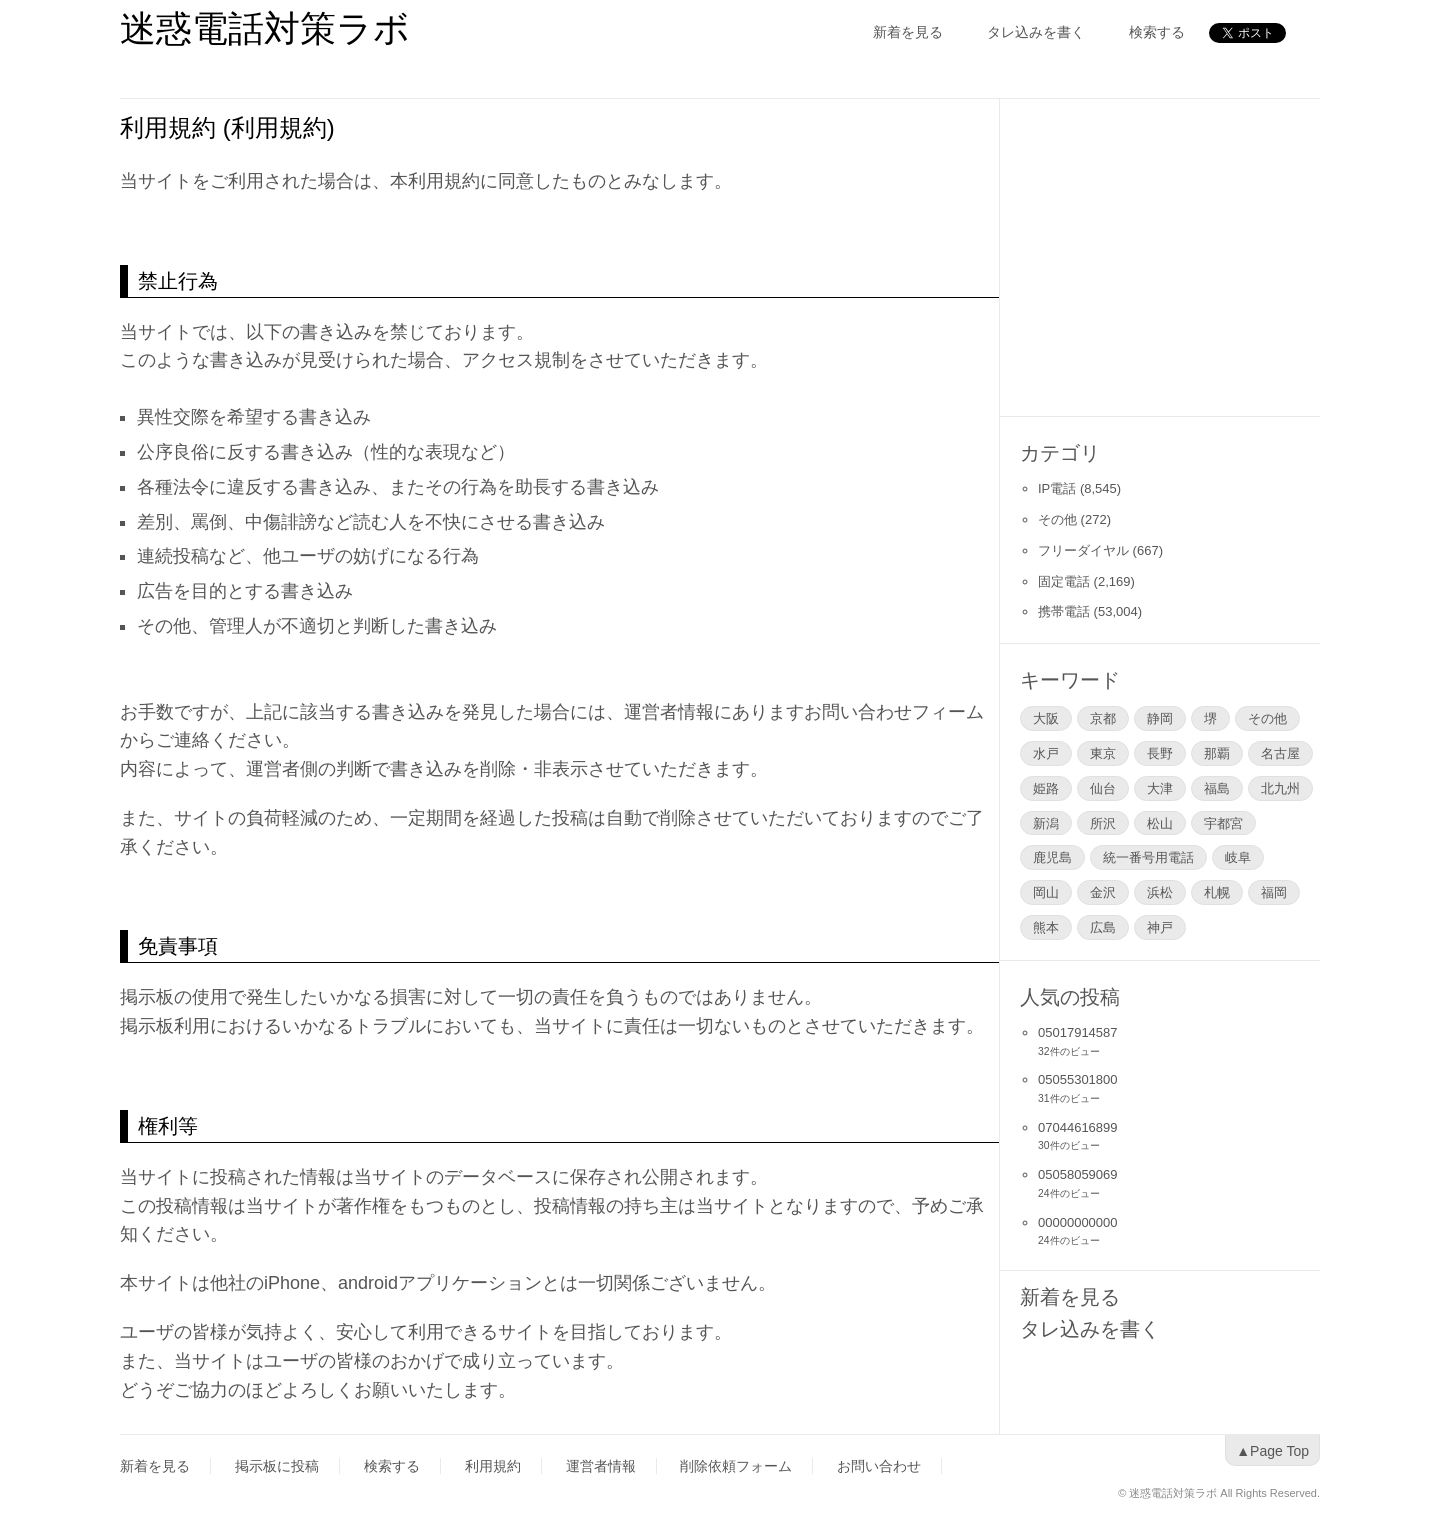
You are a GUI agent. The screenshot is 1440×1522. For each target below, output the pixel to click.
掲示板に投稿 (277, 1466)
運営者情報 (601, 1466)
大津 (1160, 788)
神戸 (1160, 927)
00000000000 (1078, 1222)
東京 (1103, 753)
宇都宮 (1223, 823)
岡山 (1046, 892)
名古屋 (1280, 753)
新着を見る (908, 32)
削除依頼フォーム (736, 1466)
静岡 (1160, 718)
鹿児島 (1052, 857)
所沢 (1103, 823)
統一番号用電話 (1148, 857)
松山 (1160, 823)
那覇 (1217, 753)
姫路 (1046, 788)
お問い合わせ (879, 1466)
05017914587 (1078, 1032)
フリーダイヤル (1083, 550)
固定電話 (1064, 581)
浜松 (1160, 892)
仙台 (1103, 788)
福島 (1217, 788)
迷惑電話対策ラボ (265, 28)
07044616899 (1078, 1127)
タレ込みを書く (1036, 32)
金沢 (1103, 892)
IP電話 (1057, 488)
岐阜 (1238, 857)
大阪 (1046, 718)
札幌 (1217, 892)
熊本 (1046, 927)
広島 (1103, 927)
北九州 (1280, 788)
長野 (1160, 753)
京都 (1103, 718)
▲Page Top (1272, 1451)
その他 (1057, 519)
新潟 (1046, 823)
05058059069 (1078, 1174)
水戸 (1046, 753)
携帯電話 (1064, 611)
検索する (1157, 32)
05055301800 (1078, 1079)
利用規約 (493, 1466)
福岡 (1274, 892)
